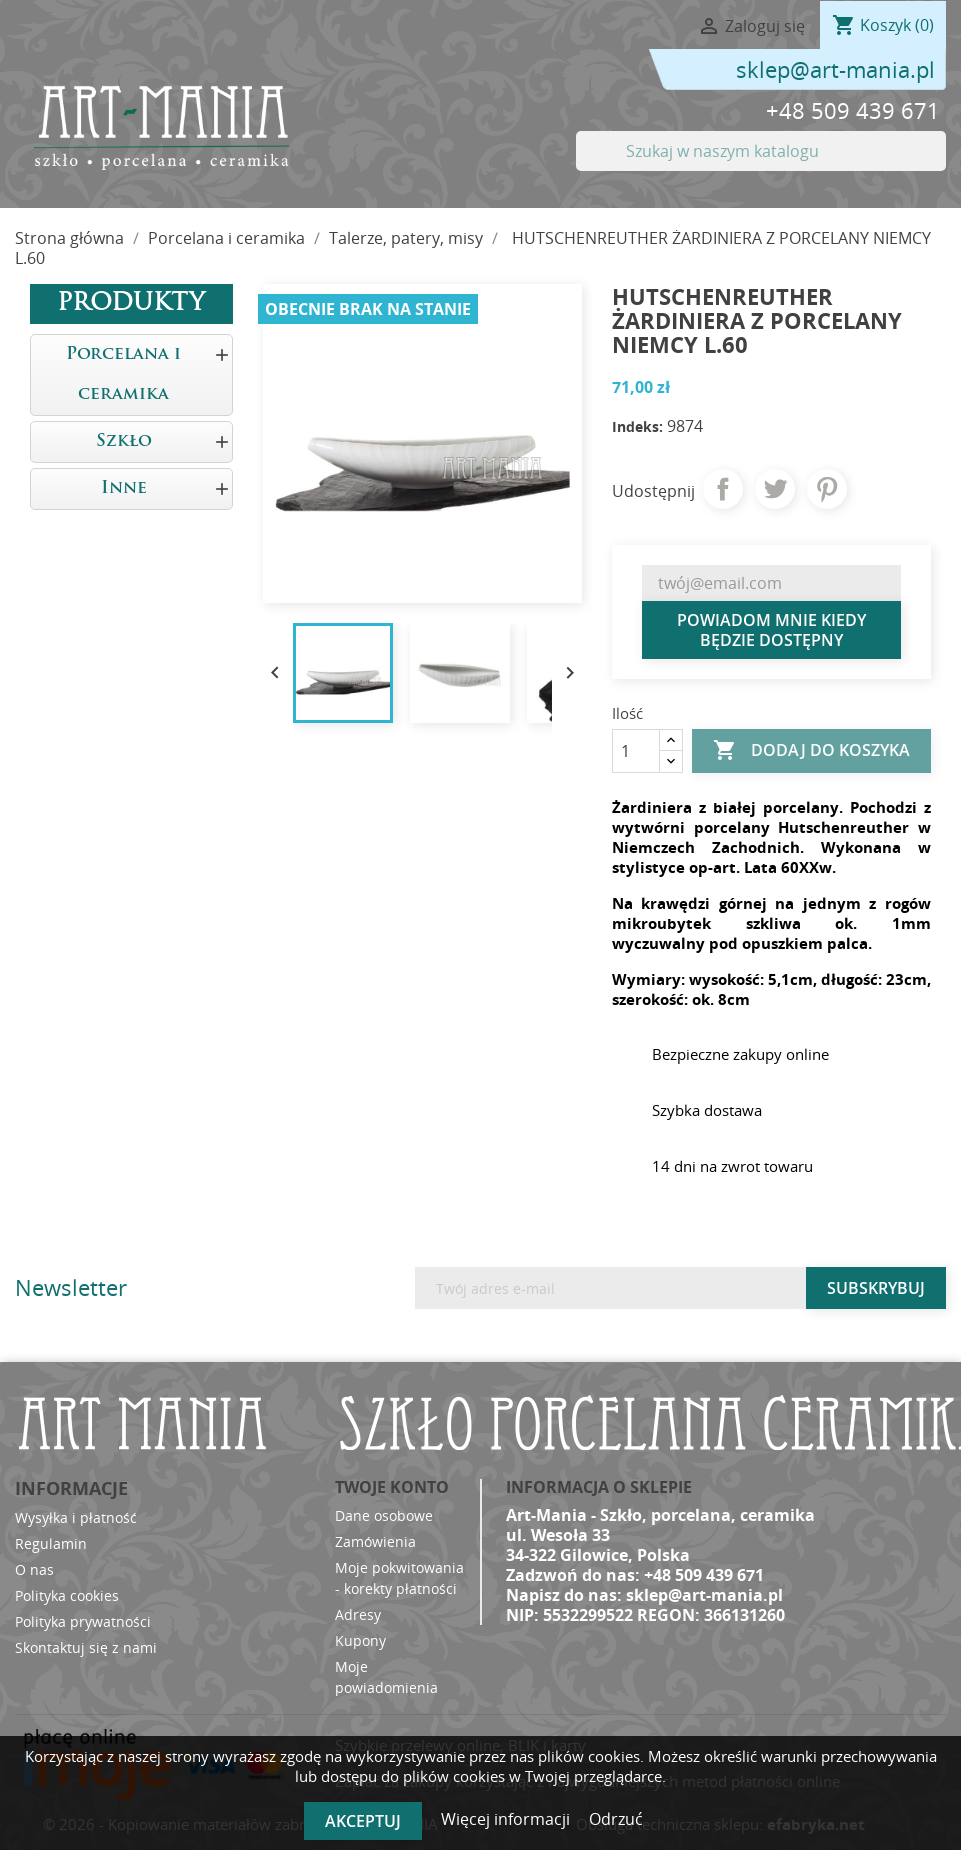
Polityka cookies (67, 1595)
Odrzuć (616, 1819)
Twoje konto (392, 1487)
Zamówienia (375, 1541)
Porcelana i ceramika (123, 374)
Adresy (358, 1614)
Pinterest (827, 489)
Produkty (131, 304)
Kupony (360, 1640)
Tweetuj (775, 489)
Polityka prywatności (83, 1621)
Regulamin (51, 1543)
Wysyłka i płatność (76, 1517)
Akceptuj (363, 1821)
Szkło (124, 441)
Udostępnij (723, 489)
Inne (124, 488)
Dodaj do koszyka (811, 751)
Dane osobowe (384, 1515)
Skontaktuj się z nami (86, 1647)
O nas (34, 1569)
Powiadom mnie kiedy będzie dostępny (771, 630)
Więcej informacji (507, 1819)
